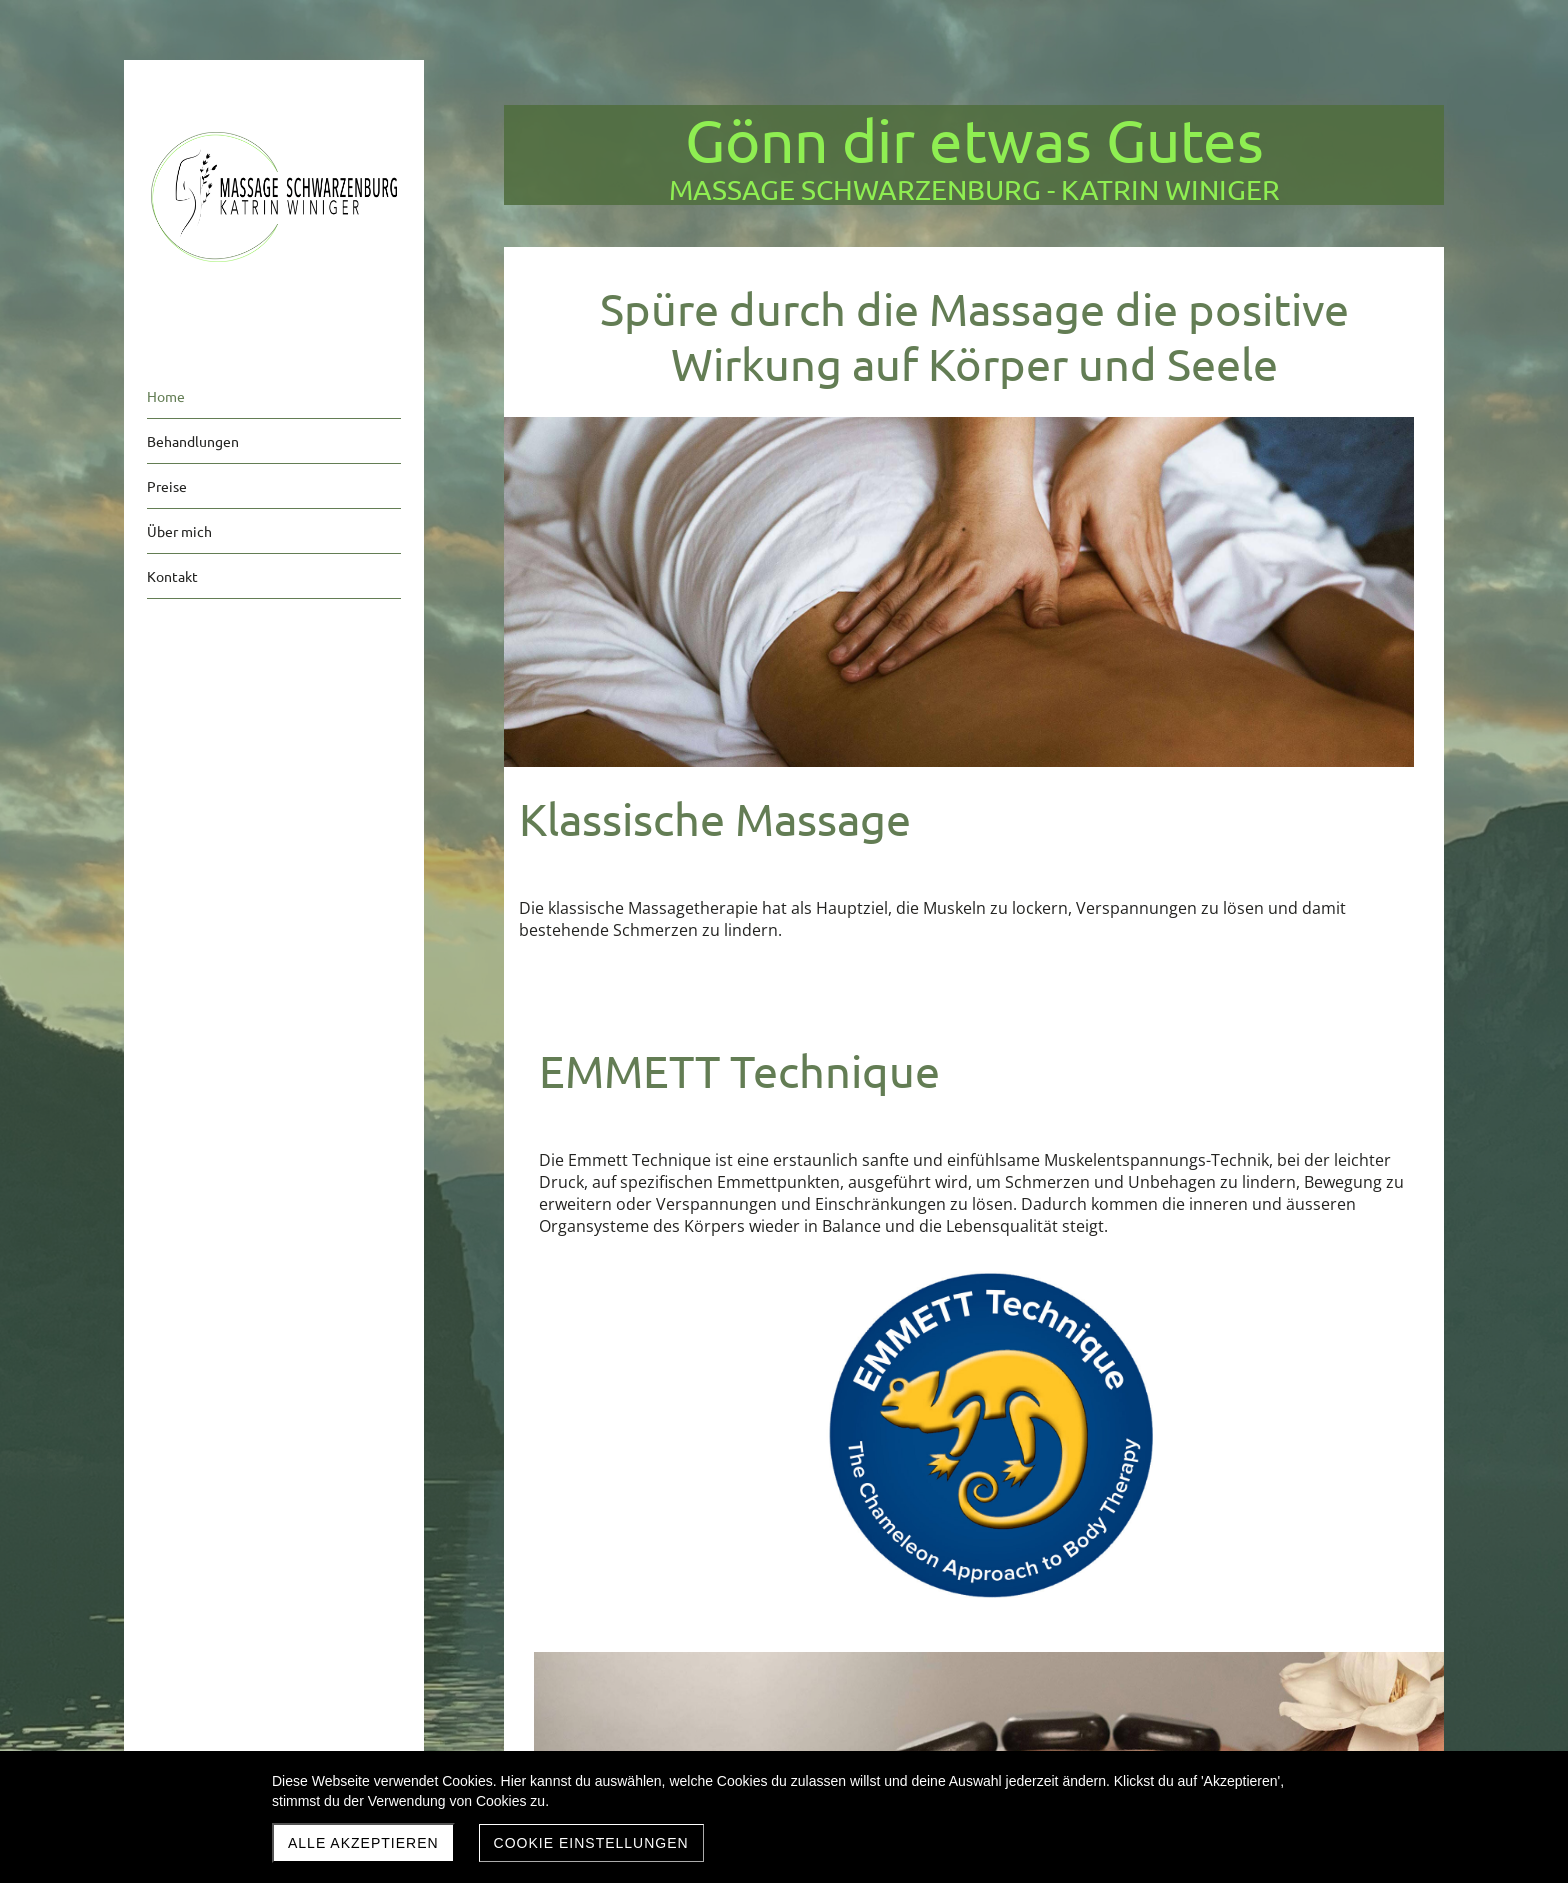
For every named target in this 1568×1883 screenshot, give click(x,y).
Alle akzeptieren (363, 1843)
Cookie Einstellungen (591, 1843)
